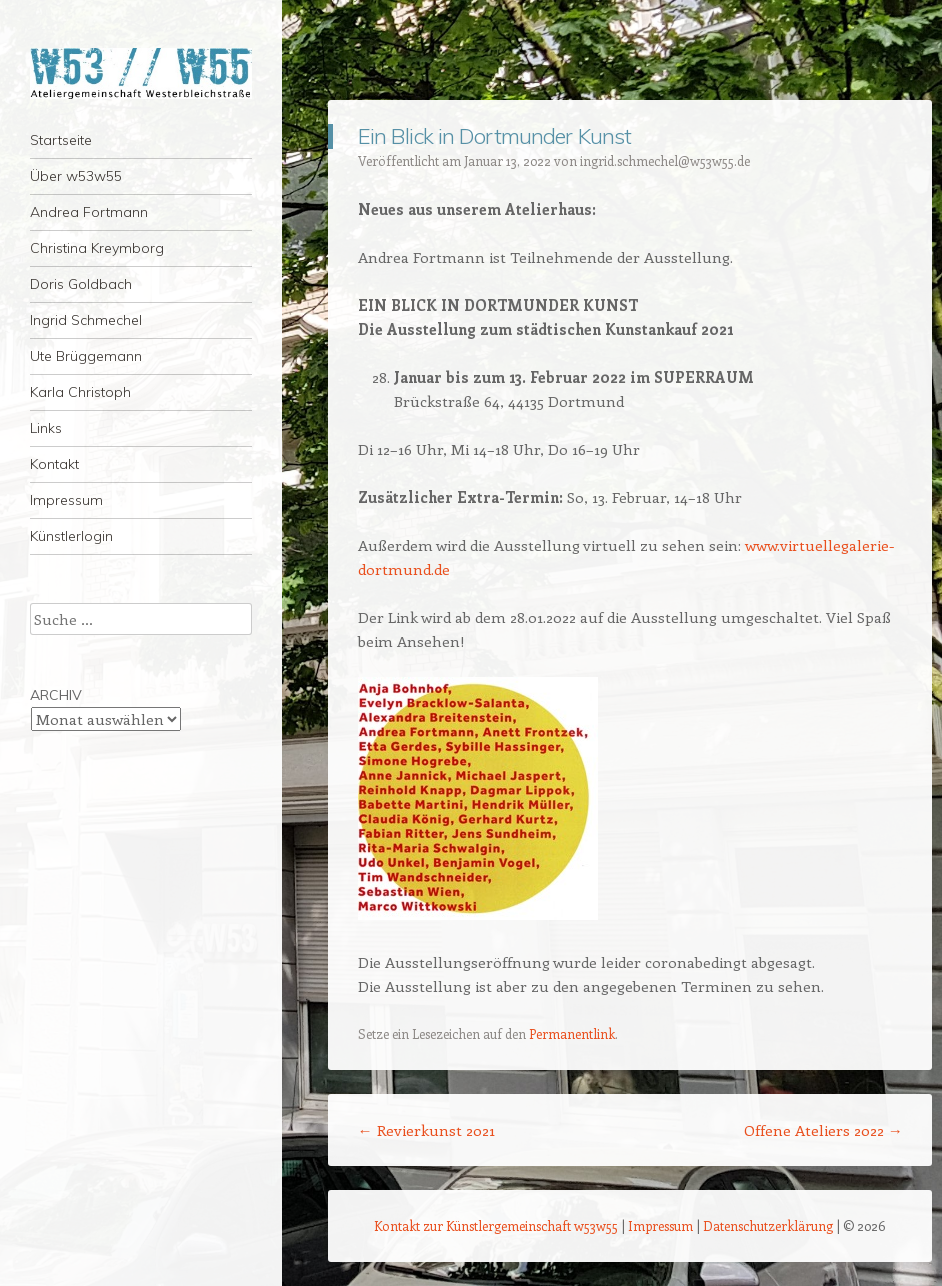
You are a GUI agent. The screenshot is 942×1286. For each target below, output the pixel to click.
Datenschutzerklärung (768, 1225)
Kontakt (54, 464)
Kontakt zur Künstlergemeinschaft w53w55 (496, 1225)
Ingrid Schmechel (86, 320)
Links (46, 428)
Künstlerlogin (71, 536)
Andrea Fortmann (89, 212)
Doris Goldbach (81, 284)
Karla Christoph (80, 392)
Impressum (66, 500)
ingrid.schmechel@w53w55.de (665, 160)
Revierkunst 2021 (426, 1130)
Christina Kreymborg (97, 248)
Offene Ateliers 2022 (823, 1130)
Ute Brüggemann (86, 356)
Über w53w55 (76, 176)
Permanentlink (572, 1033)
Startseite (61, 140)
